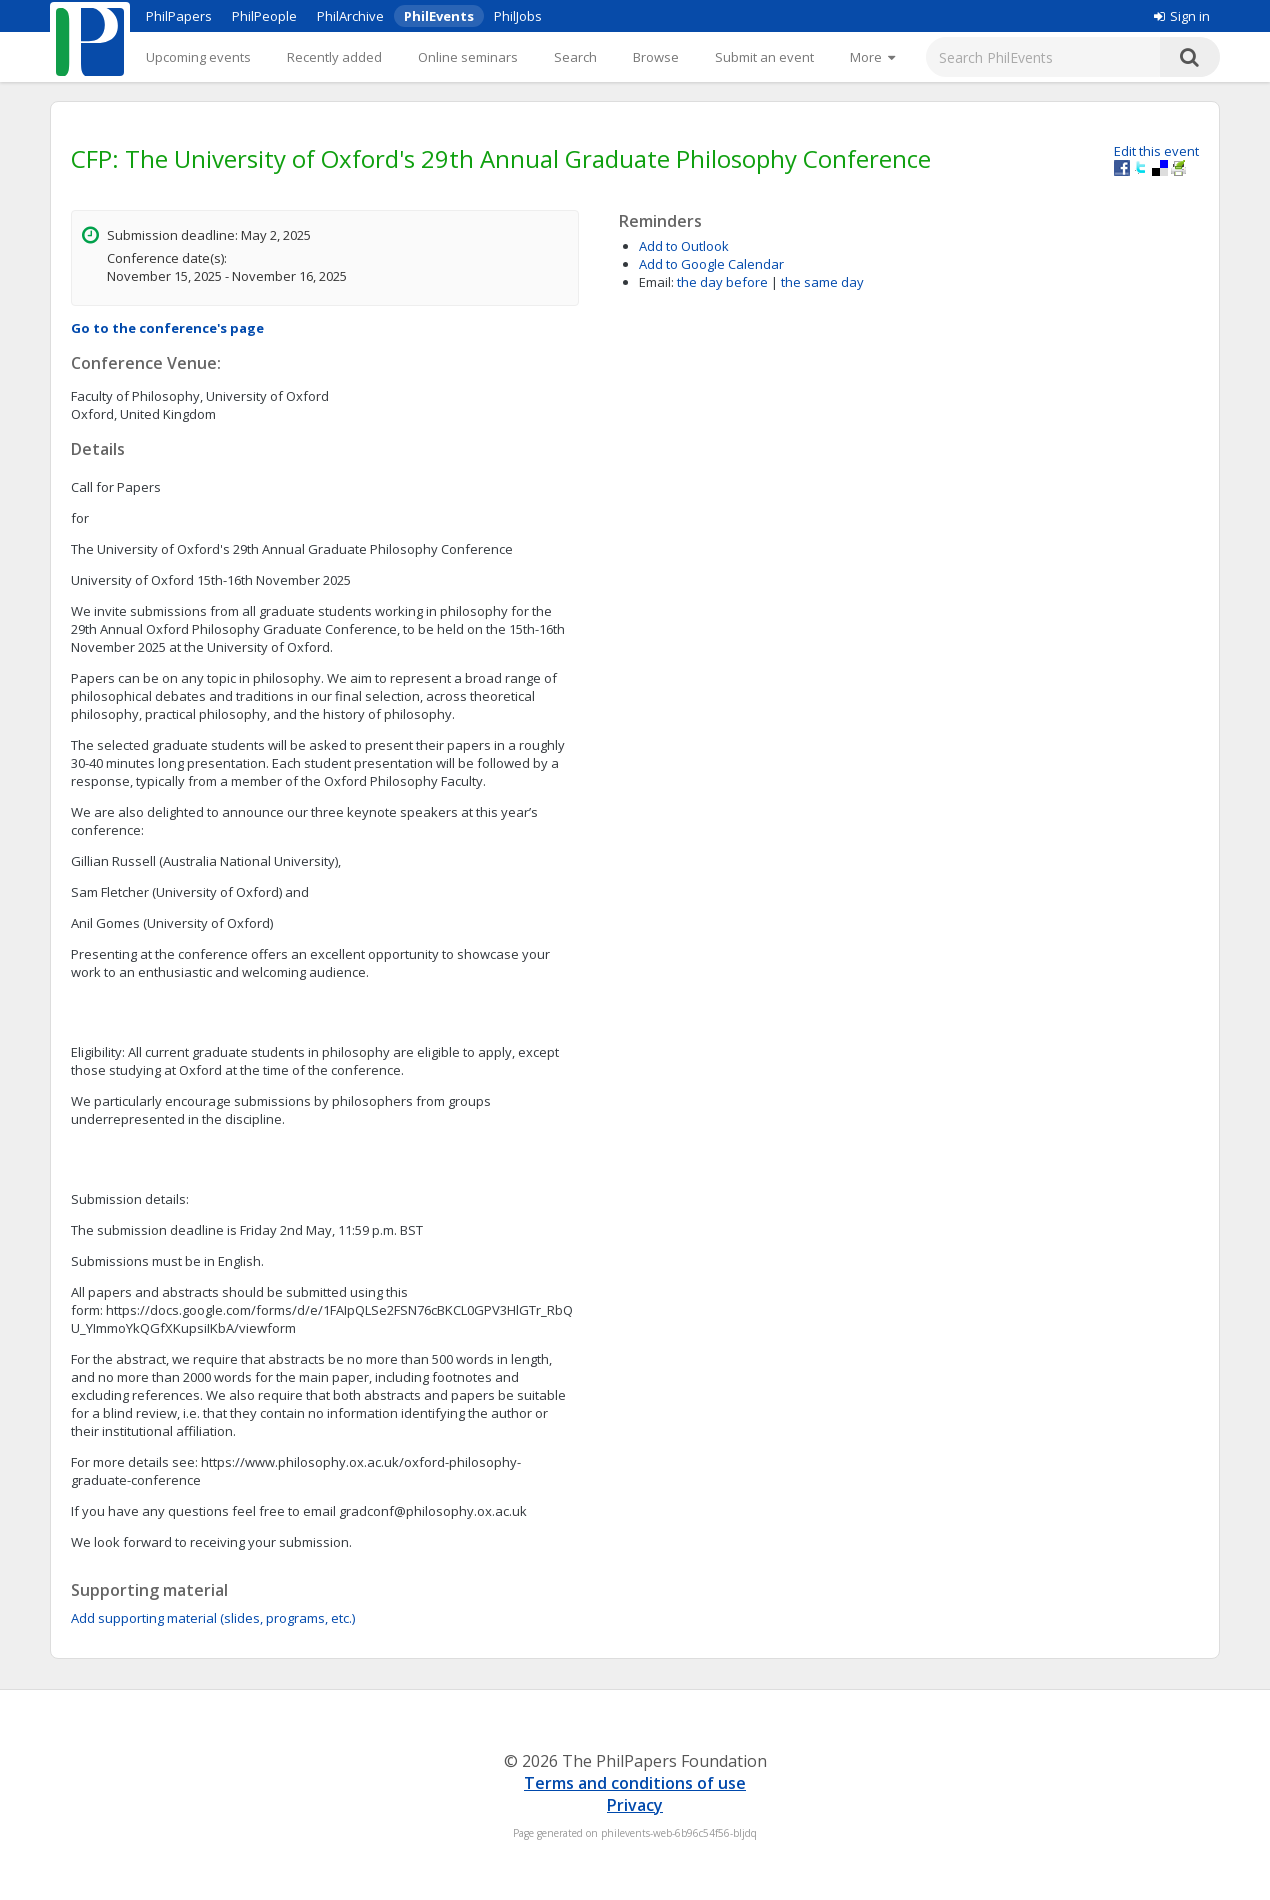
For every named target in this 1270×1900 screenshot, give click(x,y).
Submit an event (764, 57)
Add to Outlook (684, 246)
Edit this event (1156, 151)
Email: (656, 282)
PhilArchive (350, 16)
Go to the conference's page (167, 328)
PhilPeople (264, 16)
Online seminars (468, 57)
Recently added (334, 57)
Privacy (635, 1805)
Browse (656, 57)
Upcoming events (198, 57)
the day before (722, 282)
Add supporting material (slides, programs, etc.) (213, 1618)
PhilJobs (518, 16)
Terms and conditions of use (635, 1783)
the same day (822, 282)
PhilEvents (439, 16)
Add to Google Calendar (711, 264)
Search (575, 57)
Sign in (1182, 16)
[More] (872, 57)
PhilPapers (179, 16)
